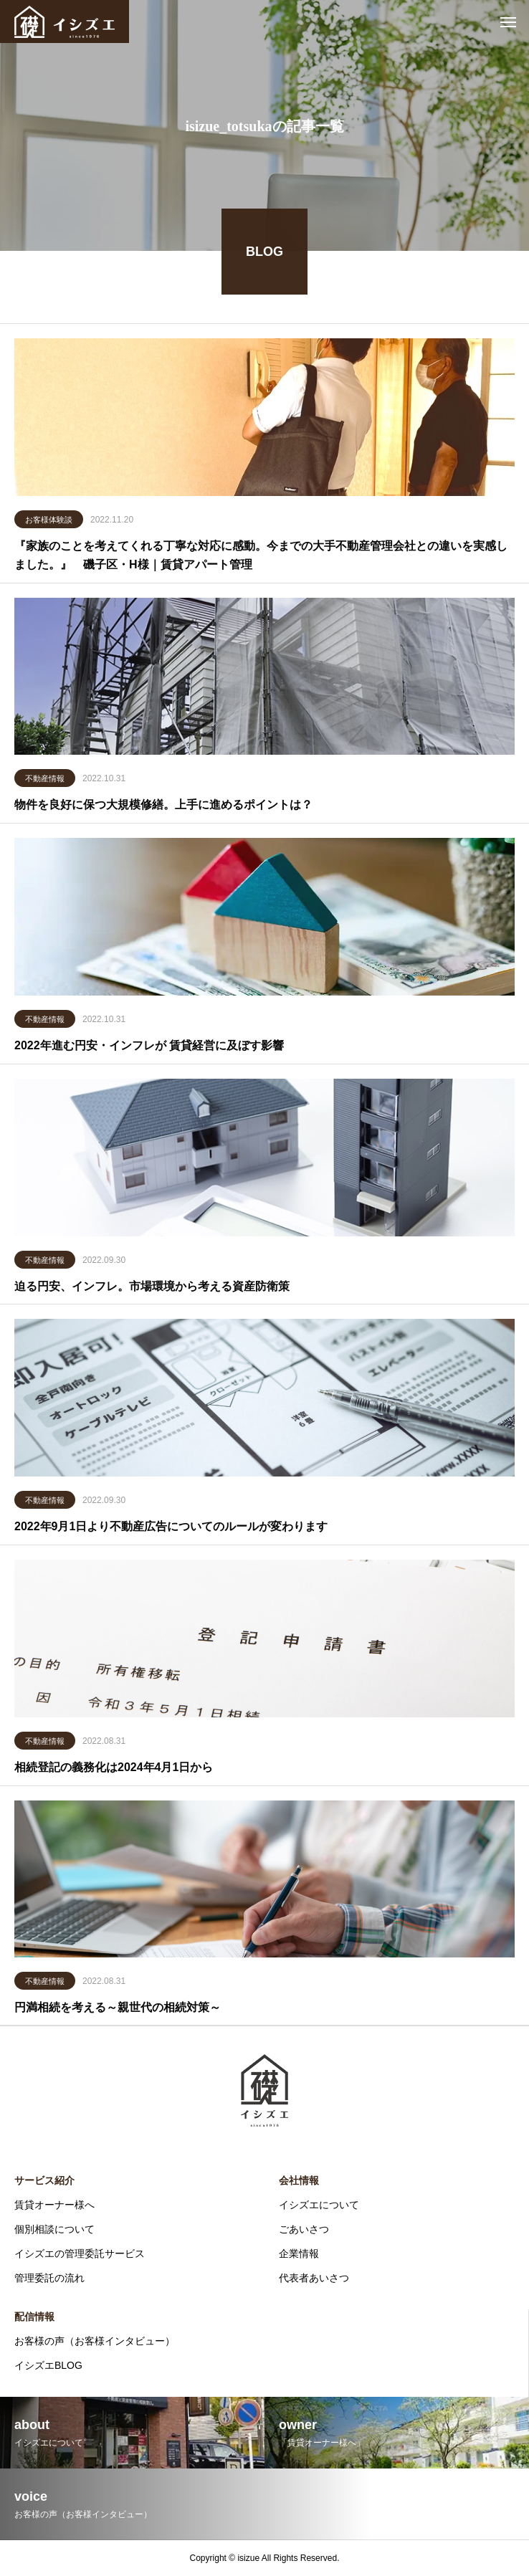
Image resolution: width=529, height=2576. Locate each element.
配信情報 (34, 2316)
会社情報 (299, 2180)
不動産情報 (45, 780)
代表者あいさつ (314, 2278)
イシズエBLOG (48, 2365)
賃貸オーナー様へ (54, 2204)
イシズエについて (319, 2204)
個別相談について (54, 2229)
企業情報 (299, 2253)
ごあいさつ (304, 2229)
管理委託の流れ (49, 2278)
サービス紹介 (44, 2180)
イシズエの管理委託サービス (79, 2253)
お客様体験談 (48, 521)
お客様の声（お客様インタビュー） (94, 2341)
